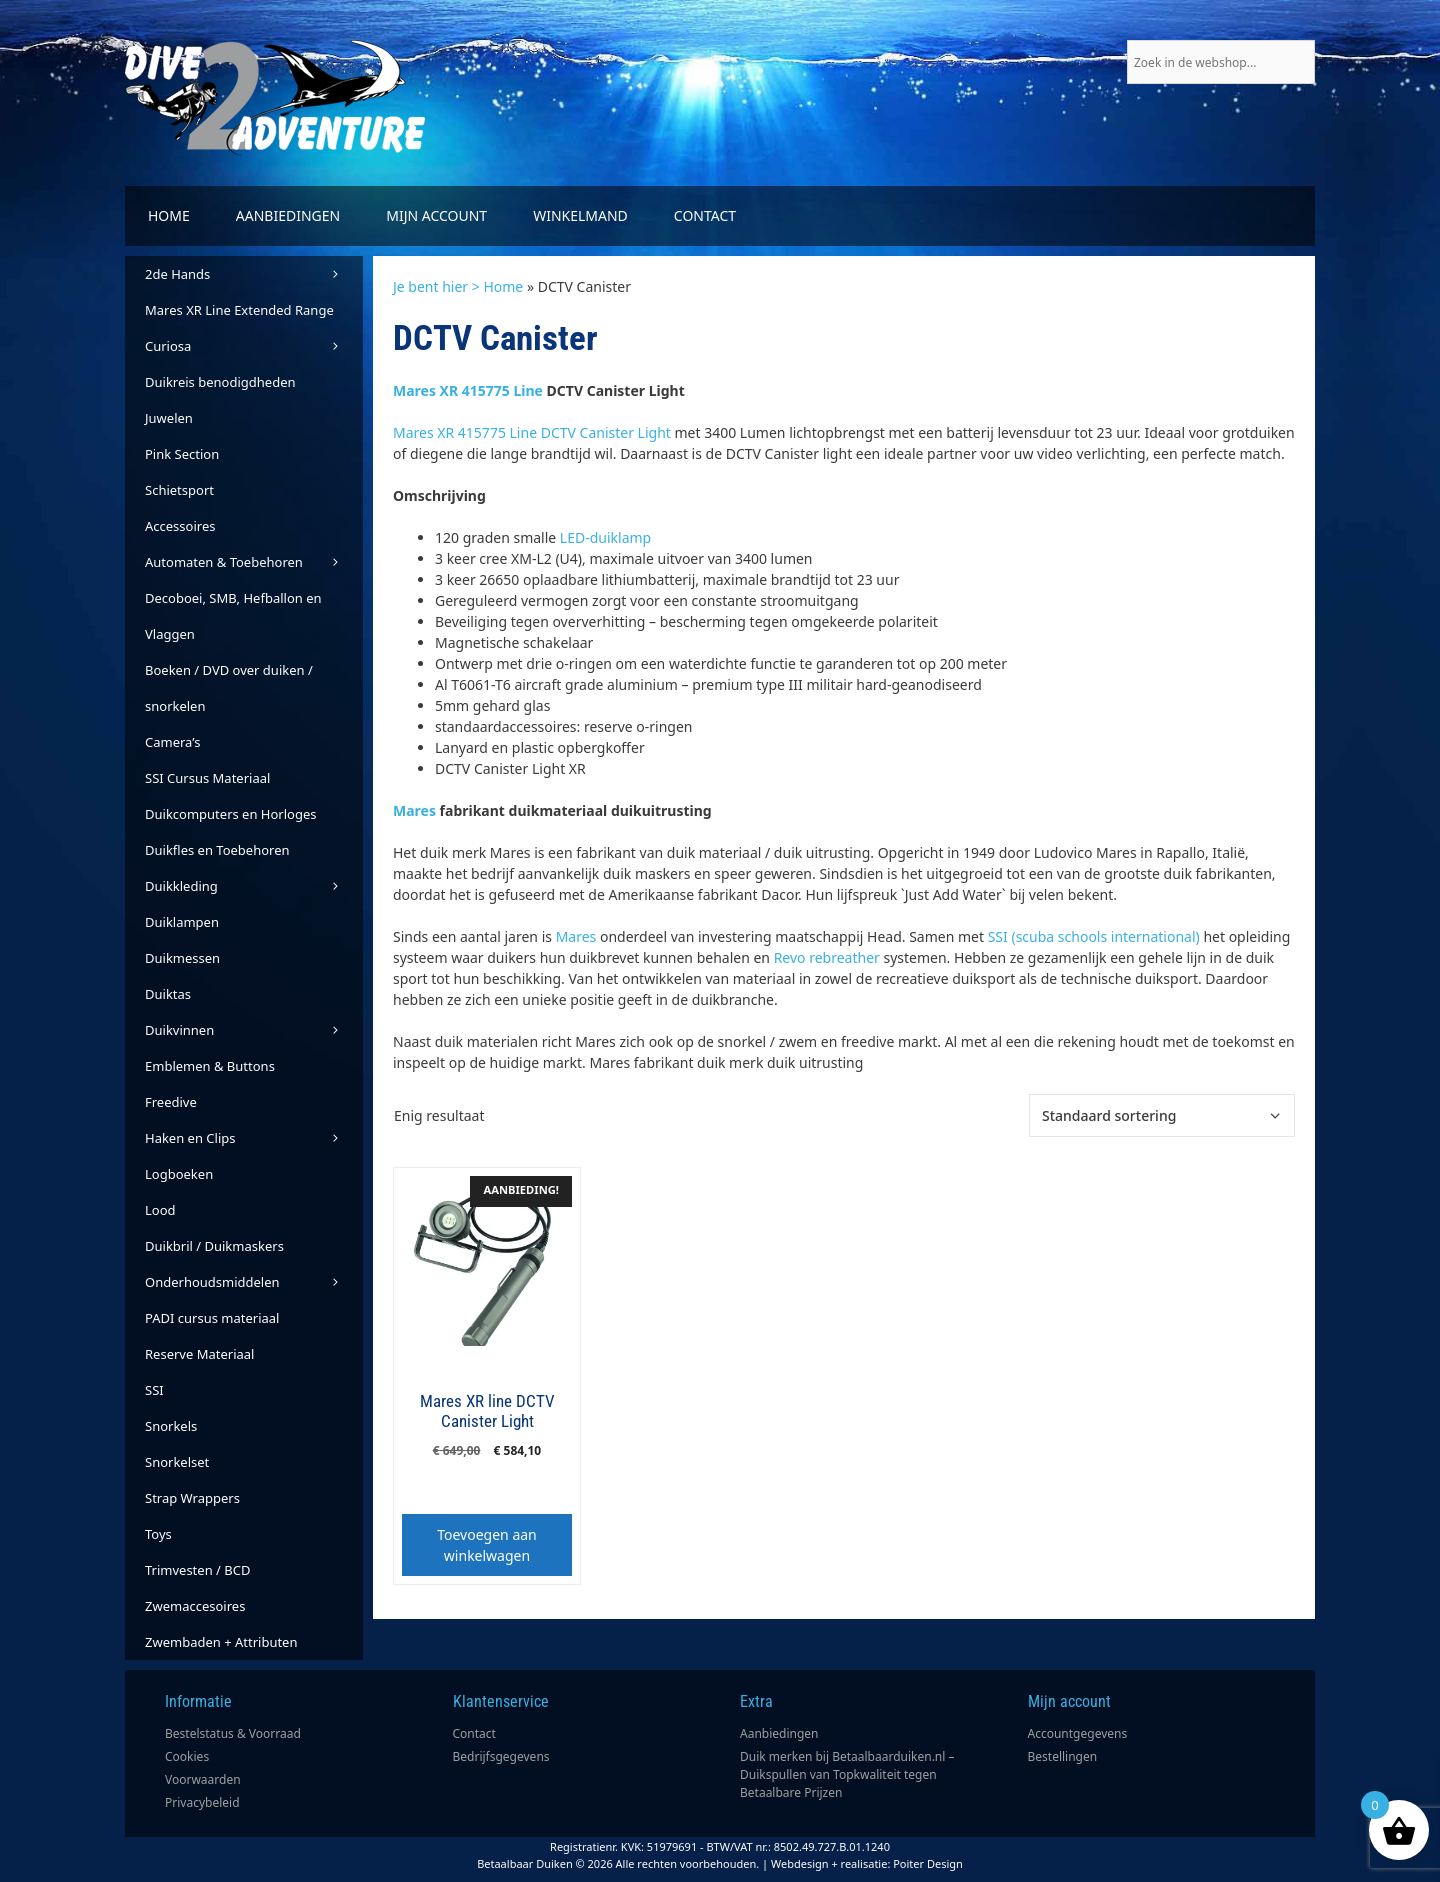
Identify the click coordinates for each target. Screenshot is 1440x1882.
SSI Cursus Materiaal (207, 778)
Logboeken (179, 1174)
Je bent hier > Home (458, 286)
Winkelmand (580, 215)
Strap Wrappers (192, 1498)
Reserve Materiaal (199, 1354)
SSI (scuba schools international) (1094, 936)
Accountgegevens (1078, 1733)
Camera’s (172, 742)
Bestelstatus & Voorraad (233, 1733)
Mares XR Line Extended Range (239, 310)
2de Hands (254, 274)
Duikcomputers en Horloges (231, 814)
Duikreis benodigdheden (220, 382)
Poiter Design (928, 1863)
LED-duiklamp (605, 537)
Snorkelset (177, 1462)
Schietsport (179, 490)
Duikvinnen (254, 1030)
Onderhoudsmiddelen (254, 1282)
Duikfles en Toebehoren (217, 850)
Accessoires (180, 526)
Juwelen (169, 418)
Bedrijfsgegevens (501, 1756)
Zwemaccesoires (195, 1606)
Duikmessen (182, 958)
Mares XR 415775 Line (468, 390)
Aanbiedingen (288, 215)
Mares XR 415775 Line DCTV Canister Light (532, 432)
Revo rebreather (827, 957)
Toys (158, 1534)
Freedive (171, 1102)
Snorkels (171, 1426)
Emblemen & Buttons (210, 1066)
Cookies (187, 1756)
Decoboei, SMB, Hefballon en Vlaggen (233, 616)
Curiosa (254, 346)
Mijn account (436, 215)
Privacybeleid (202, 1802)
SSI (154, 1390)
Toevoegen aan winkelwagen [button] (487, 1545)
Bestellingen (1063, 1756)
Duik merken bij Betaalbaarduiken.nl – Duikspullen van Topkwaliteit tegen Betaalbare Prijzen (847, 1774)
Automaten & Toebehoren (254, 562)
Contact (705, 215)
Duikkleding (254, 886)
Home (169, 215)
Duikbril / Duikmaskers (214, 1246)
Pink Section (182, 454)
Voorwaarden (203, 1779)
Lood (160, 1210)
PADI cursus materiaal (212, 1318)
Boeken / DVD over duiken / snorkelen (229, 688)
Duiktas (168, 994)
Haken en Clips (254, 1138)
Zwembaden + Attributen (221, 1642)
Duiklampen (182, 922)
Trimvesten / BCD (197, 1570)
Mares (414, 810)
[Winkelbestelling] (1162, 1115)
